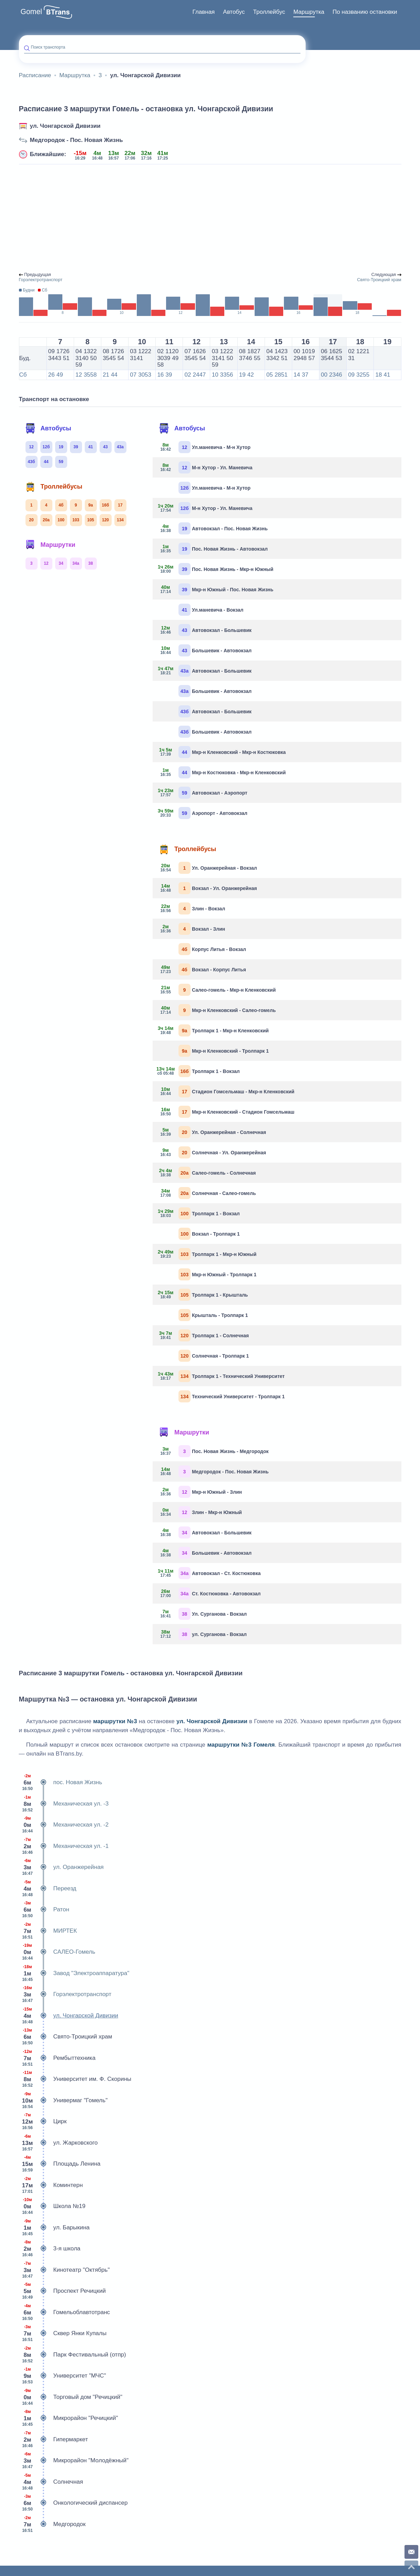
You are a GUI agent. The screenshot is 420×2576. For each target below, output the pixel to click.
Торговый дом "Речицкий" (71, 2397)
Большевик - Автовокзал (205, 650)
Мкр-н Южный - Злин (200, 1492)
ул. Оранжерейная (61, 1867)
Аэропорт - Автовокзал (202, 813)
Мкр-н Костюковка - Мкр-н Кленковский (222, 772)
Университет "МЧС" (62, 2376)
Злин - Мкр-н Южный (200, 1512)
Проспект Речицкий (62, 2291)
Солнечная (51, 2482)
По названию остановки (364, 12)
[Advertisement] (210, 218)
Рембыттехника (57, 2058)
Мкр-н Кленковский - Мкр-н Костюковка (222, 752)
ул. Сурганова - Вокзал (202, 1634)
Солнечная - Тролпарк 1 (213, 1356)
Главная (204, 12)
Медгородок (52, 2524)
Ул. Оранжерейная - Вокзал (207, 868)
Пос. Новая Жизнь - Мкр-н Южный (215, 569)
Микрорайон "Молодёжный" (74, 2461)
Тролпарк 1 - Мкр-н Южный (207, 1254)
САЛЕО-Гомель (57, 1952)
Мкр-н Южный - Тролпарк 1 (217, 1274)
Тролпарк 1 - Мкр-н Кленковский (213, 1030)
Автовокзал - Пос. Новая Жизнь (213, 528)
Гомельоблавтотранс (64, 2312)
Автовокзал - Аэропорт (202, 793)
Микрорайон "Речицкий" (68, 2418)
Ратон (44, 1910)
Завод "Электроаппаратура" (74, 1973)
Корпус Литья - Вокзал (212, 949)
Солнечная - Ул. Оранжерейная (212, 1152)
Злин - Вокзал (191, 908)
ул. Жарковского (58, 2143)
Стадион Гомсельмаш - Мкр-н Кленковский (226, 1091)
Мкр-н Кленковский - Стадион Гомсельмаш (226, 1112)
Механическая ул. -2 (64, 1825)
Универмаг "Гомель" (63, 2100)
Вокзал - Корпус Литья (202, 969)
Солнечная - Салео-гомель (207, 1193)
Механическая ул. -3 (64, 1804)
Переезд (47, 1889)
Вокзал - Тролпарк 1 (209, 1234)
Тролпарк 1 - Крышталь (203, 1295)
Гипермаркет (53, 2440)
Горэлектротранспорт (65, 1994)
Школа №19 (52, 2206)
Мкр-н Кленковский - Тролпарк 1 (223, 1051)
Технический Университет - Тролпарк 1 (231, 1396)
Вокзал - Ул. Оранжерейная (207, 888)
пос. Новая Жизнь (60, 1782)
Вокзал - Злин (191, 929)
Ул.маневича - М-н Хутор (204, 447)
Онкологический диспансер (73, 2503)
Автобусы (48, 428)
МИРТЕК (48, 1931)
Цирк (43, 2122)
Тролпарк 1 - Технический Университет (221, 1376)
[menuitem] (203, 12)
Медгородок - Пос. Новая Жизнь (76, 140)
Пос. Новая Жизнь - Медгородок (213, 1451)
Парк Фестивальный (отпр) (72, 2355)
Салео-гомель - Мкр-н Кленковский (217, 990)
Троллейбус (269, 12)
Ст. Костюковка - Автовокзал (209, 1593)
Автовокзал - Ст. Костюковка (209, 1573)
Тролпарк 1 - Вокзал (199, 1071)
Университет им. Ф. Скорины (75, 2079)
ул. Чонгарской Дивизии (65, 126)
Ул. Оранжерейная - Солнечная (212, 1132)
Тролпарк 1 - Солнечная (203, 1335)
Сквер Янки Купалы (63, 2333)
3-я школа (50, 2249)
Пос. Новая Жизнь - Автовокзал (213, 549)
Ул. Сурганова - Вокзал (202, 1614)
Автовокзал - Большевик (205, 630)
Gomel (31, 12)
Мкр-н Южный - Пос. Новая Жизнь (215, 589)
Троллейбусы (53, 486)
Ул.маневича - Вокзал (211, 610)
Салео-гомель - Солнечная (207, 1173)
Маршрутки (50, 545)
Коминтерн (51, 2185)
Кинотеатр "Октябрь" (64, 2270)
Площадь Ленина (60, 2164)
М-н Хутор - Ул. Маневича (205, 467)
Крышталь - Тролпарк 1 (213, 1315)
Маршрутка (308, 12)
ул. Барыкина (54, 2228)
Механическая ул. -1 (64, 1846)
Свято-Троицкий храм (65, 2037)
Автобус (234, 12)
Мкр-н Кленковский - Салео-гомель (217, 1010)
